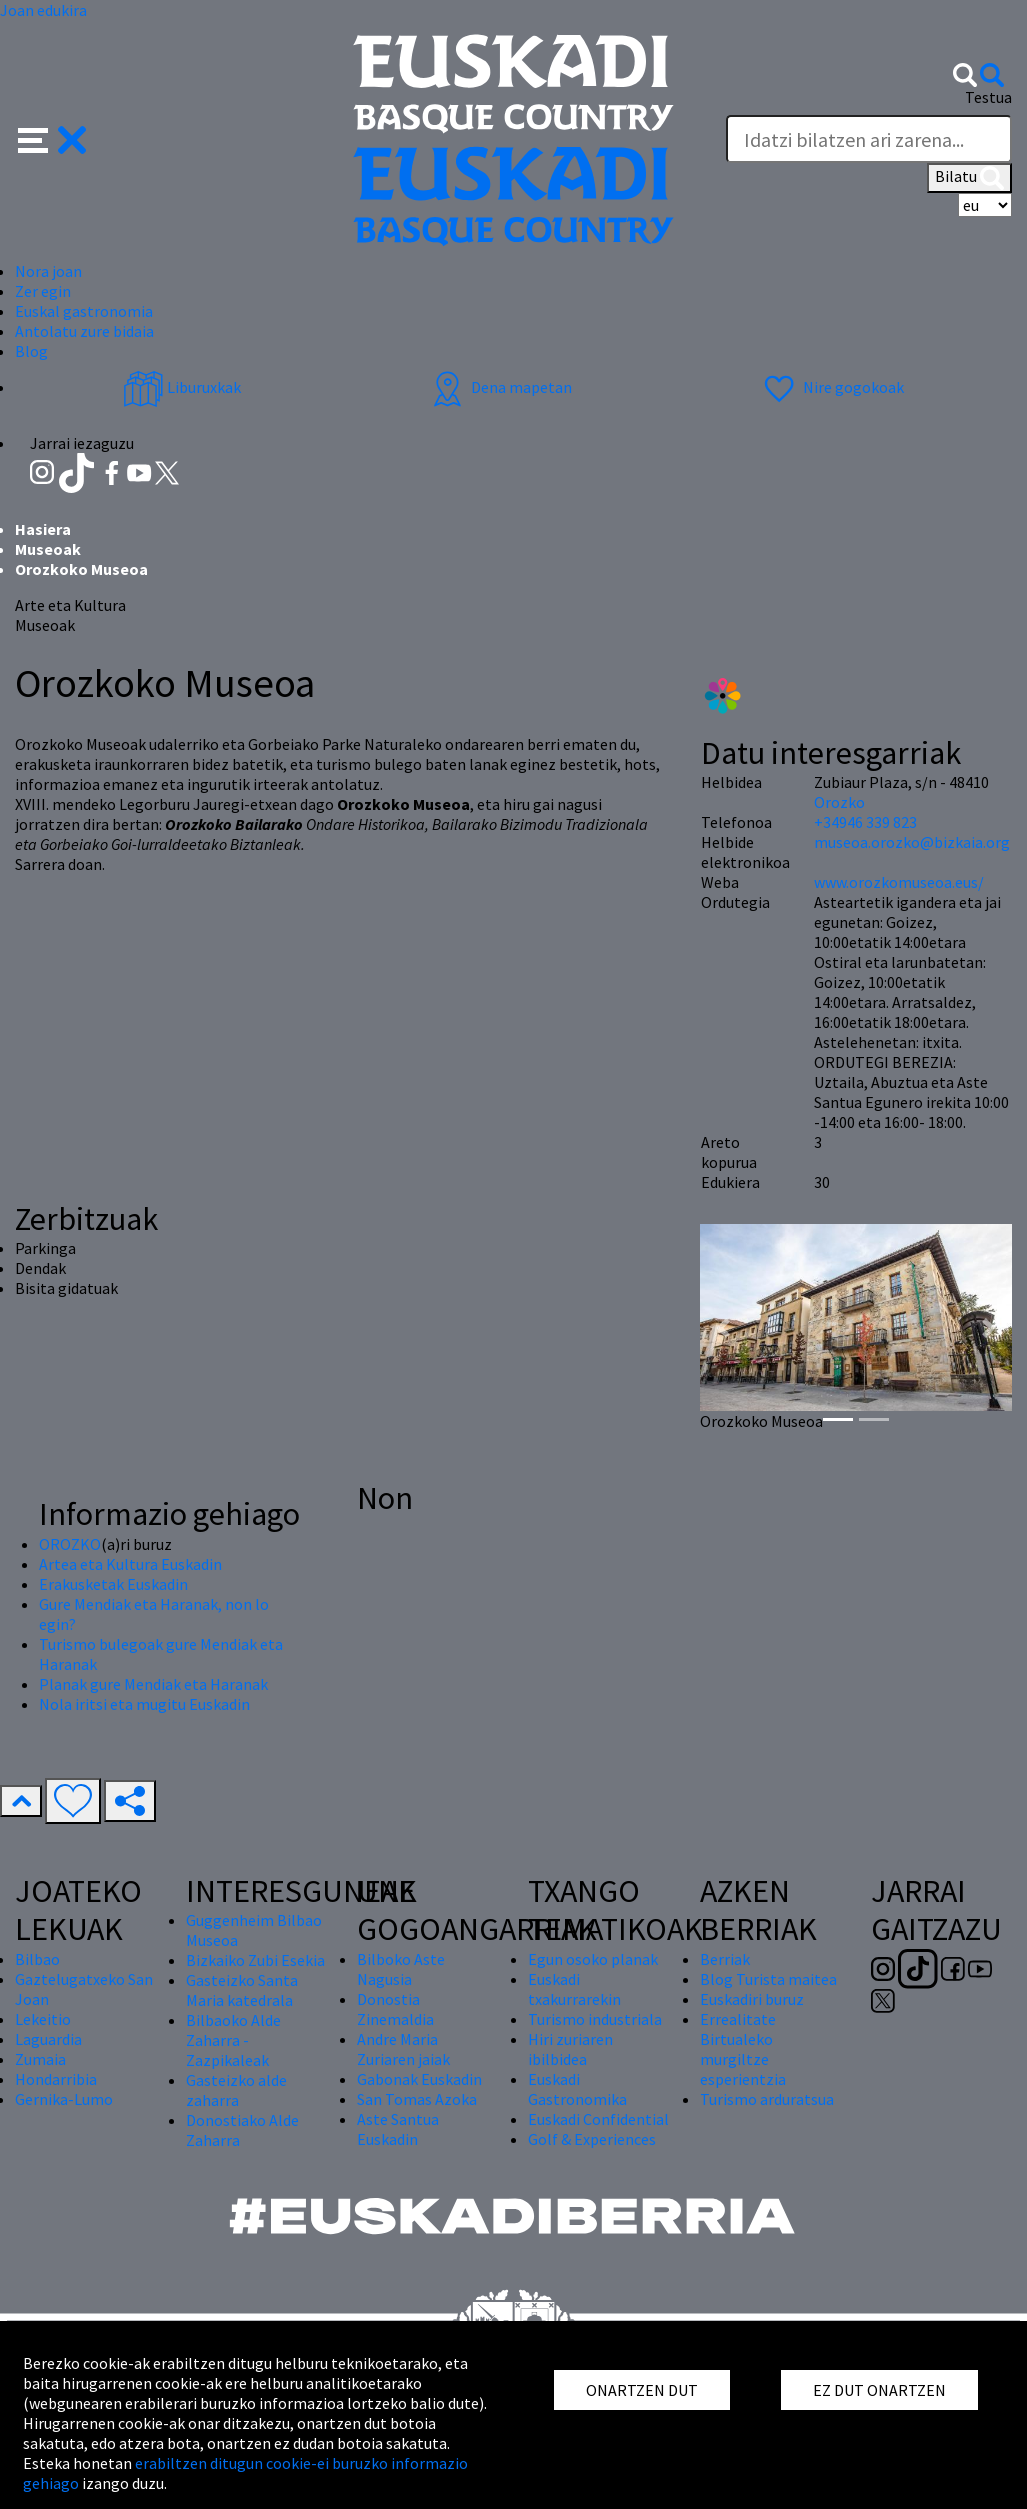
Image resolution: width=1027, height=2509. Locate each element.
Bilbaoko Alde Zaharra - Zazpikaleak (233, 2040)
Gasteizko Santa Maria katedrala (242, 1990)
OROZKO (70, 1544)
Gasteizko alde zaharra (236, 2090)
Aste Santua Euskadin (398, 2129)
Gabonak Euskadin (419, 2079)
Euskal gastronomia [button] (84, 311)
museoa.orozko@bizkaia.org (912, 842)
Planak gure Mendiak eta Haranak (153, 1684)
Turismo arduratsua (767, 2099)
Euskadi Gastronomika (577, 2089)
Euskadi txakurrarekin (574, 1989)
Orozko (839, 802)
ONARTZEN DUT (642, 2390)
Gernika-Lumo (64, 2099)
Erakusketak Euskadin (113, 1584)
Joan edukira (43, 10)
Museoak (48, 549)
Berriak (725, 1959)
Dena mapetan (499, 387)
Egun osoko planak (593, 1959)
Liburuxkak (182, 387)
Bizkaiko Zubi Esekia (255, 1960)
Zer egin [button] (43, 291)
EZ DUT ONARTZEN (879, 2390)
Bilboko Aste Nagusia (401, 1969)
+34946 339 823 (865, 822)
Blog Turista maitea (768, 1979)
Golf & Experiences (592, 2139)
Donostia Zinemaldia (395, 2009)
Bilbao (37, 1959)
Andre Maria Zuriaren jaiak (403, 2049)
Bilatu (969, 178)
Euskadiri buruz (752, 1999)
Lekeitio (43, 2019)
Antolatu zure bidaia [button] (84, 331)
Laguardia (48, 2039)
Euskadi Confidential (598, 2119)
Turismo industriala (595, 2019)
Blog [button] (31, 351)
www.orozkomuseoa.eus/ (899, 882)
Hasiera (43, 529)
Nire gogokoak (831, 387)
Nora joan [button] (48, 271)
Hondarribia (56, 2079)
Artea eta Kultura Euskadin (130, 1564)
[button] (52, 138)
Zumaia (40, 2059)
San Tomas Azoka (417, 2099)
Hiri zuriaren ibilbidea (570, 2049)
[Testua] (869, 139)
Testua (988, 97)
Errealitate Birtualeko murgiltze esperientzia (743, 2049)
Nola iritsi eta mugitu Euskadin (144, 1704)
